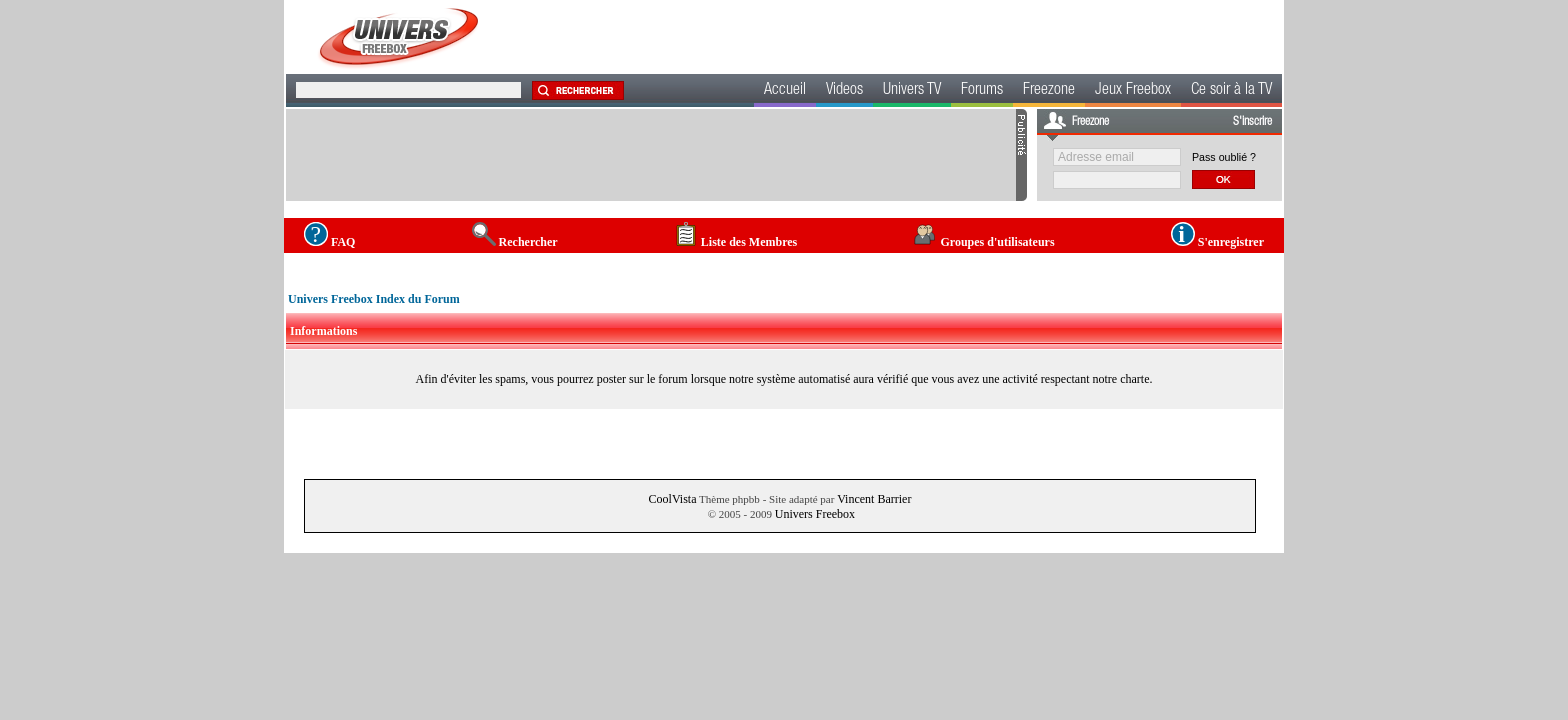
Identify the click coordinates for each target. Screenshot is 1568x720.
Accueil (785, 91)
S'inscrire (1252, 122)
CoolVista (673, 499)
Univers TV (912, 91)
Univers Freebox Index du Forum (374, 299)
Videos (844, 91)
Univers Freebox (815, 514)
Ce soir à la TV (1231, 91)
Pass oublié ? (1224, 157)
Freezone (1049, 91)
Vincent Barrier (874, 499)
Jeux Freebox (1133, 91)
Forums (982, 91)
